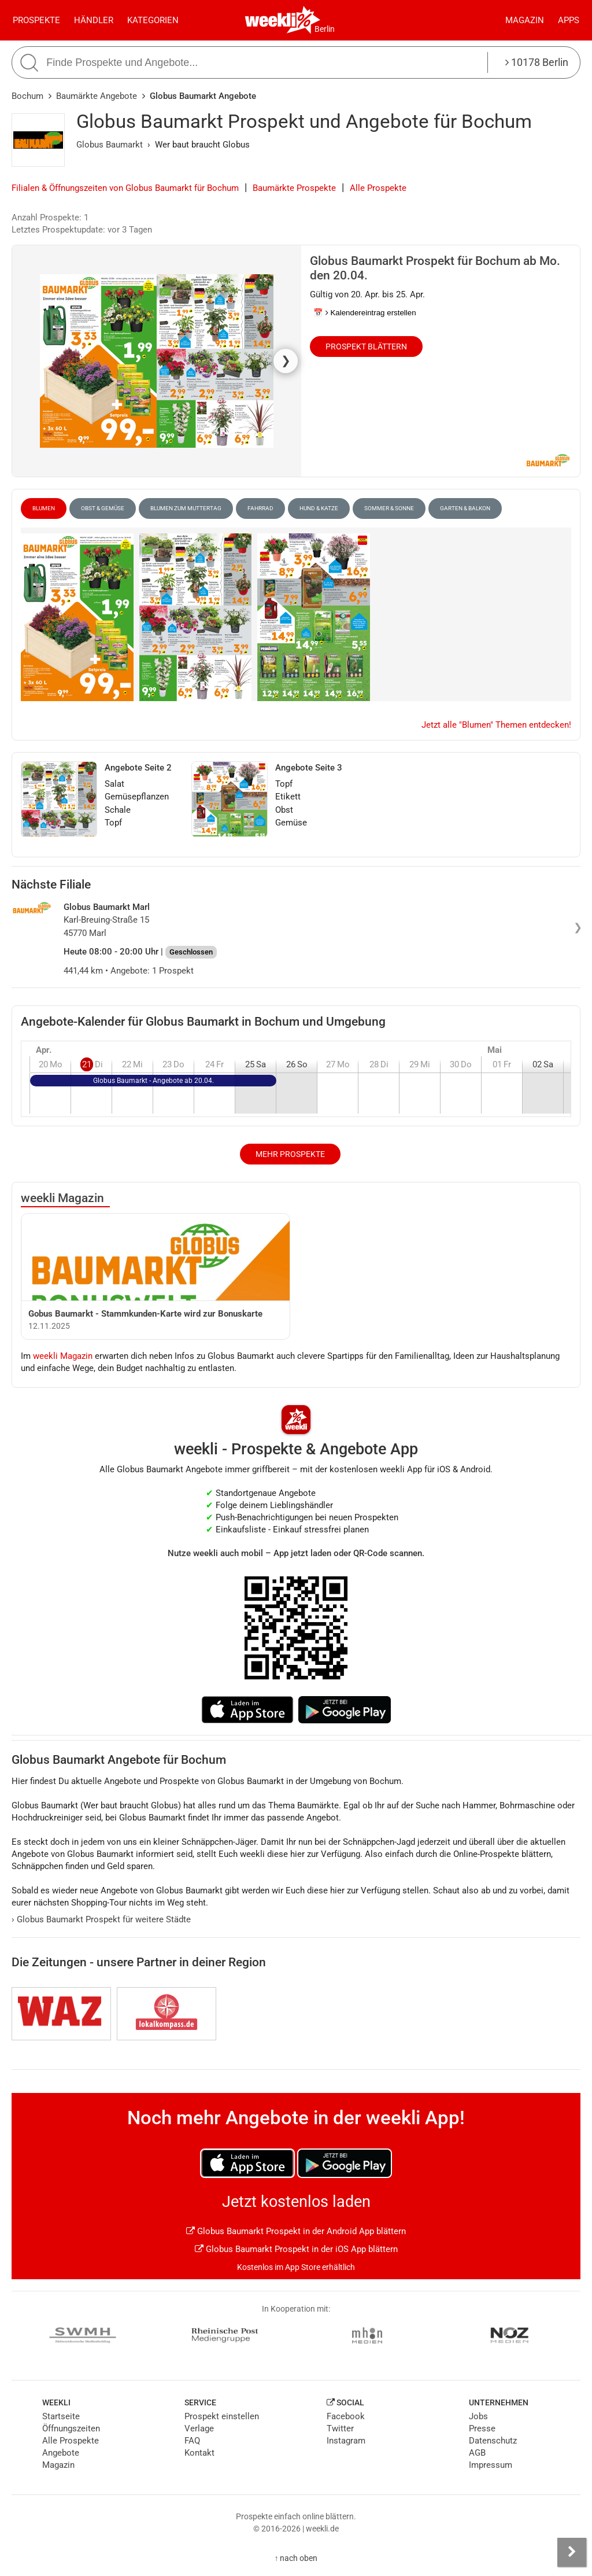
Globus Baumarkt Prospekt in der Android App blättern (296, 2231)
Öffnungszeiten (71, 2428)
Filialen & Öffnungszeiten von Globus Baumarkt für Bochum (125, 188)
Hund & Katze (318, 508)
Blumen (43, 508)
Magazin (524, 20)
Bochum (27, 96)
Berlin (324, 29)
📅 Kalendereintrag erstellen (364, 312)
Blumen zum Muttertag (185, 508)
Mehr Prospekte (290, 1154)
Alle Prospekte (378, 188)
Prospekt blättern (366, 346)
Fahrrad (260, 508)
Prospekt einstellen (221, 2416)
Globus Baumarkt (109, 144)
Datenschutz (493, 2440)
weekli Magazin (62, 1198)
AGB (477, 2453)
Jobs (478, 2416)
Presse (482, 2428)
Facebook (346, 2416)
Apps (568, 20)
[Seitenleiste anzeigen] (571, 2552)
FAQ (192, 2440)
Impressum (490, 2465)
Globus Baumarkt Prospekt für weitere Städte (101, 1919)
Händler (93, 20)
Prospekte (36, 20)
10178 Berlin (536, 62)
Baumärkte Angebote (96, 96)
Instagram (346, 2440)
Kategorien (153, 20)
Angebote (60, 2453)
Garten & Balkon (465, 508)
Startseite (61, 2416)
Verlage (199, 2428)
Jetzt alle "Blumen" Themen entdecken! (496, 725)
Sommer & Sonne (389, 508)
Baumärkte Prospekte (294, 188)
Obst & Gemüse (102, 508)
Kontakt (199, 2453)
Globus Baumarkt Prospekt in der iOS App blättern (296, 2249)
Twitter (340, 2428)
